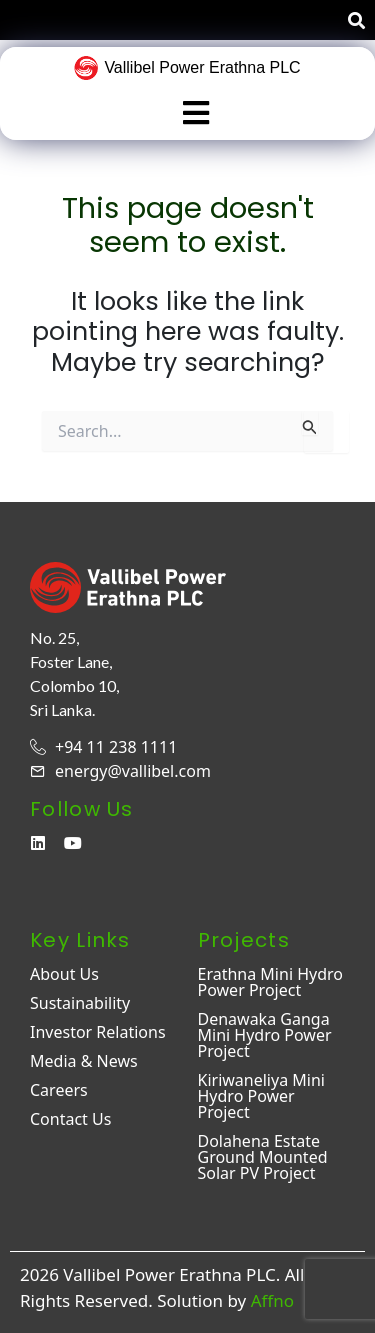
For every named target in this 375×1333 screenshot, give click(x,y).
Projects (244, 940)
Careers (59, 1090)
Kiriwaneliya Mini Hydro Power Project (261, 1096)
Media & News (84, 1061)
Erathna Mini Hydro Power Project (271, 982)
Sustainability (80, 1003)
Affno (272, 1300)
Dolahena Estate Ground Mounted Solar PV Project (263, 1157)
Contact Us (70, 1119)
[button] (195, 113)
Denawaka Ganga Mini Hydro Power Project (265, 1035)
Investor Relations (98, 1032)
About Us (64, 974)
